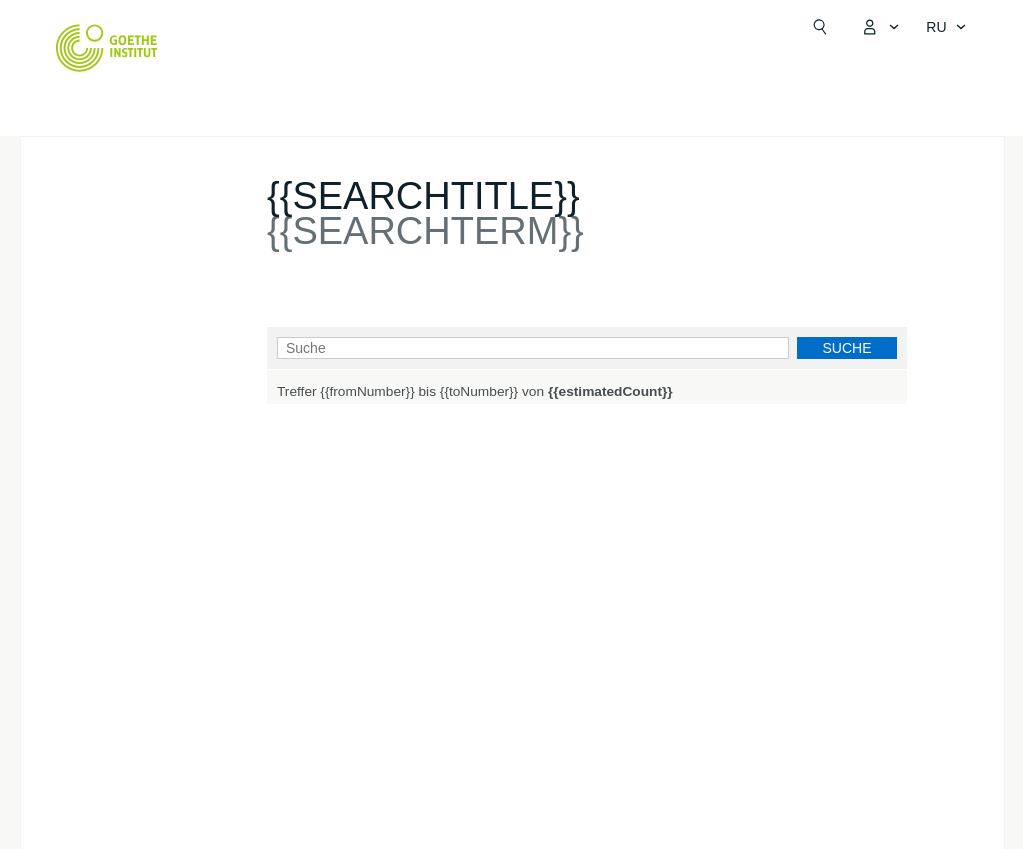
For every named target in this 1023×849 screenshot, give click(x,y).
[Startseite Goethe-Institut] (106, 48)
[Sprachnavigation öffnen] (946, 27)
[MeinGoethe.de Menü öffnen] (880, 27)
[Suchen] (820, 27)
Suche (846, 348)
